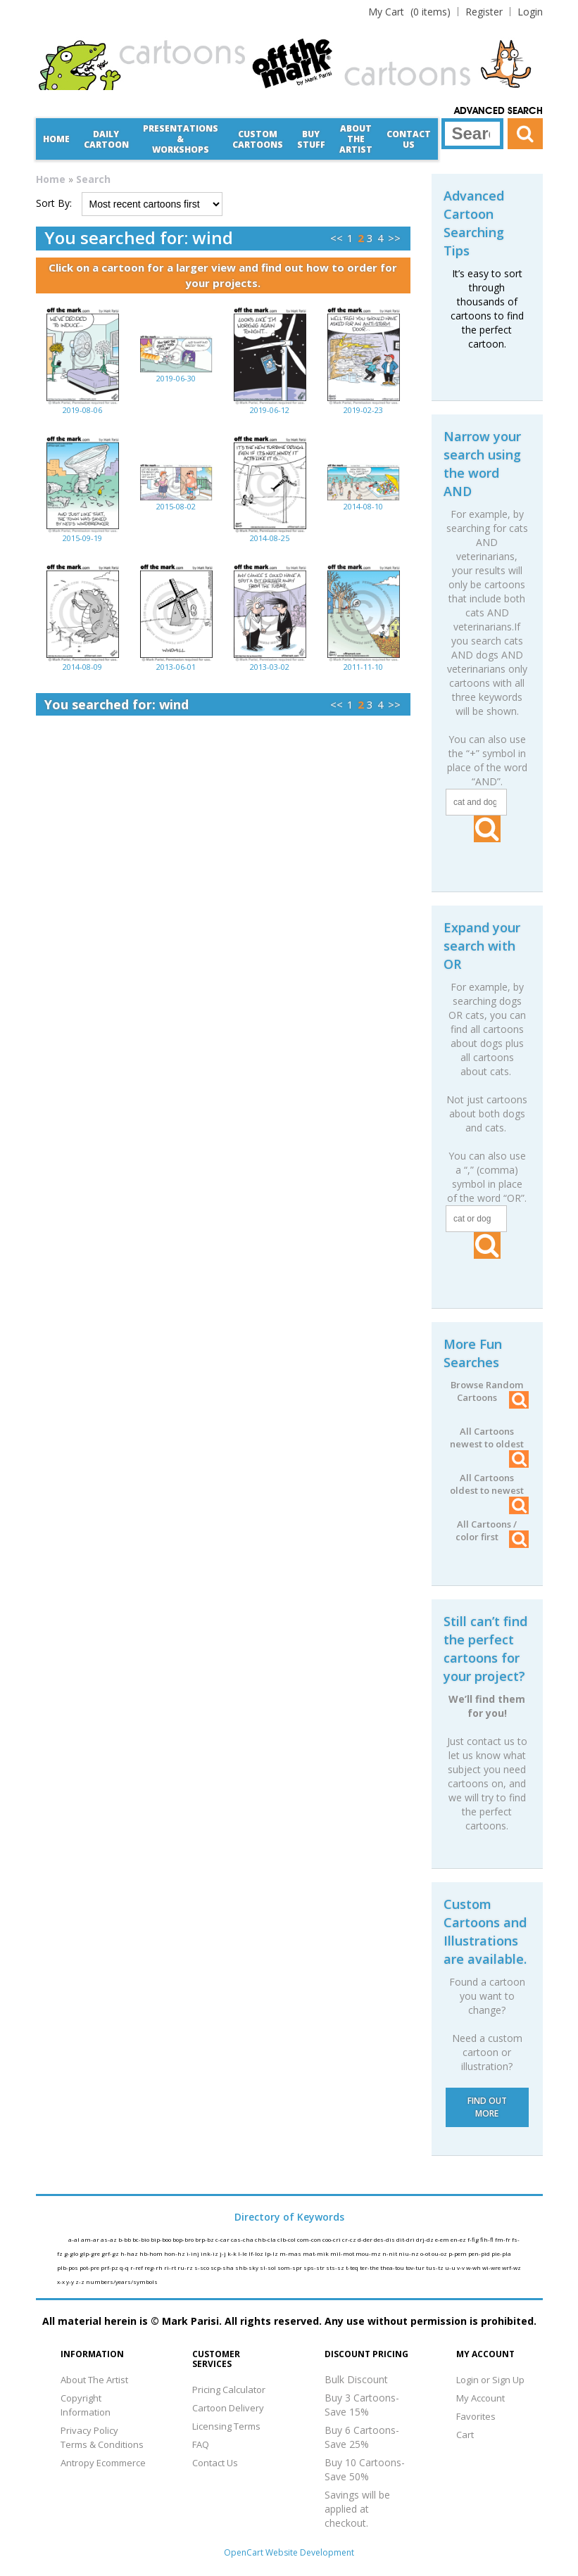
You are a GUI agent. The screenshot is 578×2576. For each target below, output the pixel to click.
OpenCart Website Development (289, 2552)
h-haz (129, 2253)
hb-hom (151, 2253)
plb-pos (68, 2267)
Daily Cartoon (106, 139)
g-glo (72, 2253)
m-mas (291, 2253)
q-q (125, 2267)
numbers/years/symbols (122, 2281)
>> (394, 238)
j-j (223, 2253)
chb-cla (266, 2239)
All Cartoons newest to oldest (489, 1437)
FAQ (200, 2444)
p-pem (458, 2253)
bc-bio (141, 2239)
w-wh (474, 2267)
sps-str (314, 2267)
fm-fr (503, 2239)
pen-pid (479, 2253)
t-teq (353, 2267)
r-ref (137, 2267)
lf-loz (257, 2253)
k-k (232, 2253)
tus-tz (435, 2267)
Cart (465, 2434)
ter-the (370, 2267)
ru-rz (185, 2267)
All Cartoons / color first (492, 1530)
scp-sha (223, 2267)
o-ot (426, 2253)
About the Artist (355, 139)
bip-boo (161, 2239)
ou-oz (440, 2253)
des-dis (385, 2239)
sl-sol (268, 2267)
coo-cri (332, 2239)
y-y (70, 2281)
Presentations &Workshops (180, 139)
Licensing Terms (226, 2426)
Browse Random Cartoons (489, 1391)
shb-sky (247, 2267)
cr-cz (350, 2239)
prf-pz (110, 2267)
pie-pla (501, 2253)
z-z (80, 2281)
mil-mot (343, 2253)
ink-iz (210, 2253)
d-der (366, 2239)
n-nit (390, 2253)
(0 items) (409, 11)
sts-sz (336, 2267)
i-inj (194, 2253)
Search (93, 179)
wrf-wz (511, 2267)
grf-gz (110, 2253)
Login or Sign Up (490, 2379)
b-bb (125, 2239)
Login (530, 11)
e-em (443, 2239)
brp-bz (205, 2239)
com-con (309, 2239)
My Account (480, 2398)
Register (484, 11)
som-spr (290, 2267)
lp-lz (272, 2253)
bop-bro (183, 2239)
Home (56, 139)
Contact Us (409, 139)
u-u (451, 2267)
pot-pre (90, 2267)
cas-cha (243, 2239)
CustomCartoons (257, 139)
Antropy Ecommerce (103, 2462)
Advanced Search (498, 111)
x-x (61, 2281)
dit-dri (406, 2239)
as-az (109, 2239)
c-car (223, 2239)
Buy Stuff (311, 139)
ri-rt (170, 2267)
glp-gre (90, 2253)
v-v (461, 2267)
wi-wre (492, 2267)
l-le (243, 2253)
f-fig (473, 2239)
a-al (74, 2239)
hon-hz (175, 2253)
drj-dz (425, 2239)
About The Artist (94, 2379)
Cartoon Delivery (228, 2407)
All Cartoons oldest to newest (489, 1484)
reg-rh (154, 2267)
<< (336, 238)
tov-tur (416, 2267)
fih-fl (487, 2239)
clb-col (287, 2239)
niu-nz (409, 2253)
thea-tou (393, 2267)
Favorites (476, 2416)
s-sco (202, 2267)
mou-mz (369, 2253)
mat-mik (316, 2253)
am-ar (91, 2239)
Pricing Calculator (228, 2389)
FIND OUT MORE (487, 2107)
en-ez (459, 2239)
